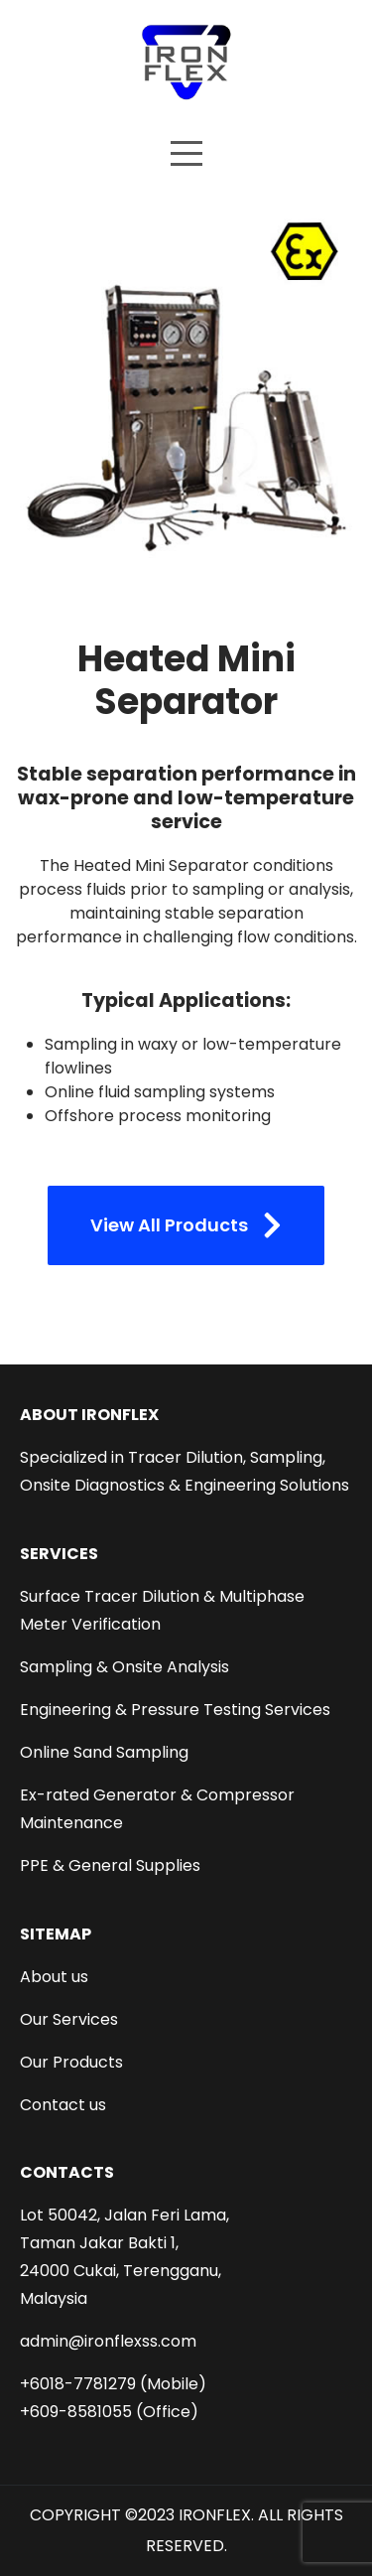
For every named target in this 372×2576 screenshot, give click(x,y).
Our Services (69, 2019)
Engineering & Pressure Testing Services (175, 1709)
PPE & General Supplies (110, 1865)
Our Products (71, 2062)
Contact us (63, 2104)
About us (54, 1976)
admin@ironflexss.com (108, 2341)
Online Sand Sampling (104, 1752)
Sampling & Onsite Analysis (124, 1666)
